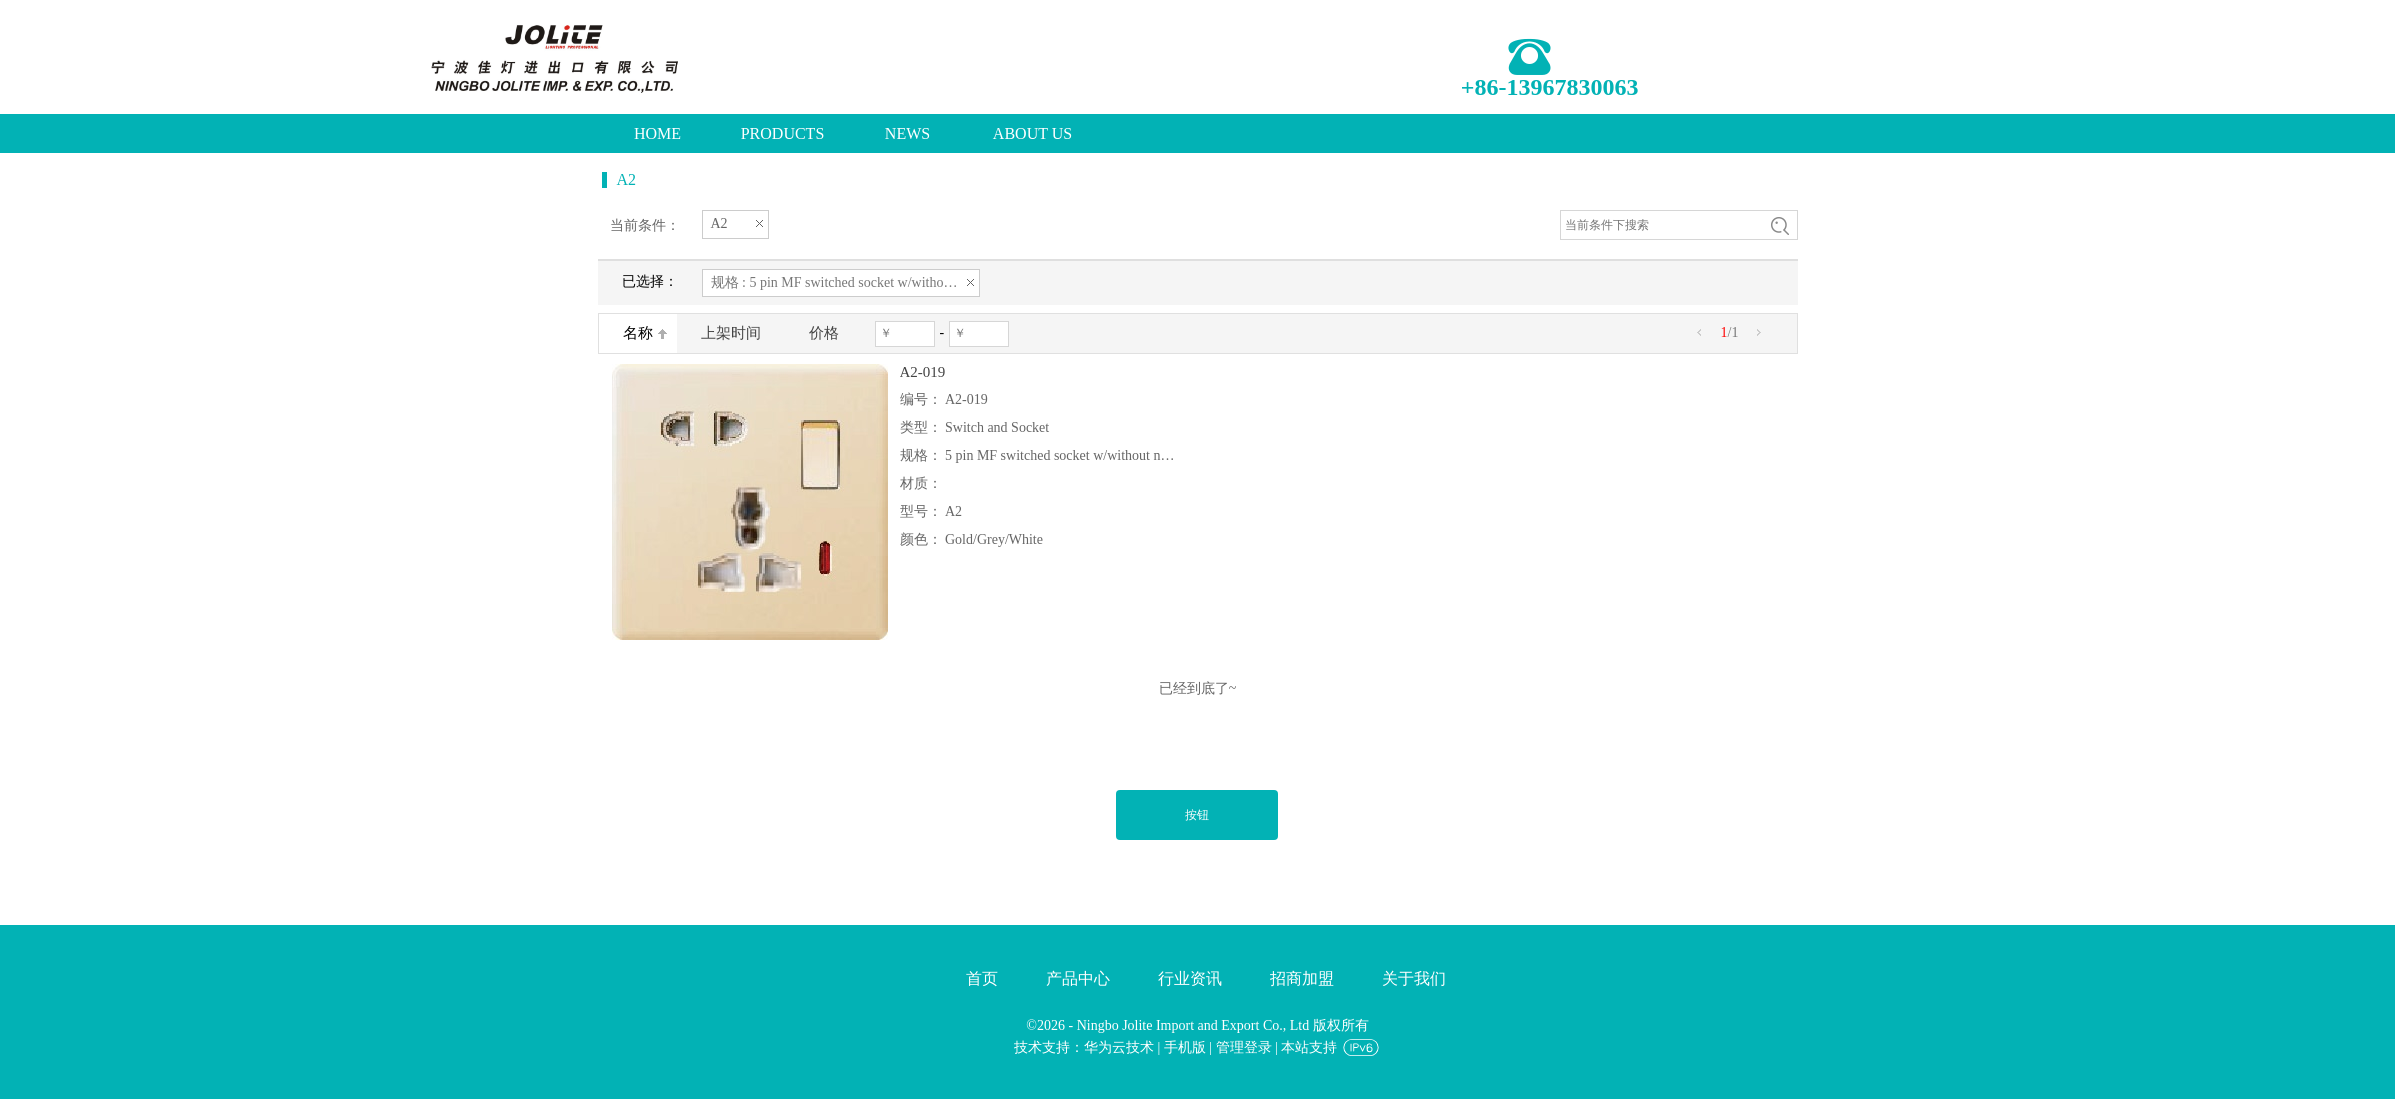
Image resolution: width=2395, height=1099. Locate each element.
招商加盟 (1302, 978)
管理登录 (1244, 1047)
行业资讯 (1190, 978)
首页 (982, 978)
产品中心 (1078, 978)
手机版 (1185, 1047)
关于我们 (1414, 978)
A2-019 (923, 372)
